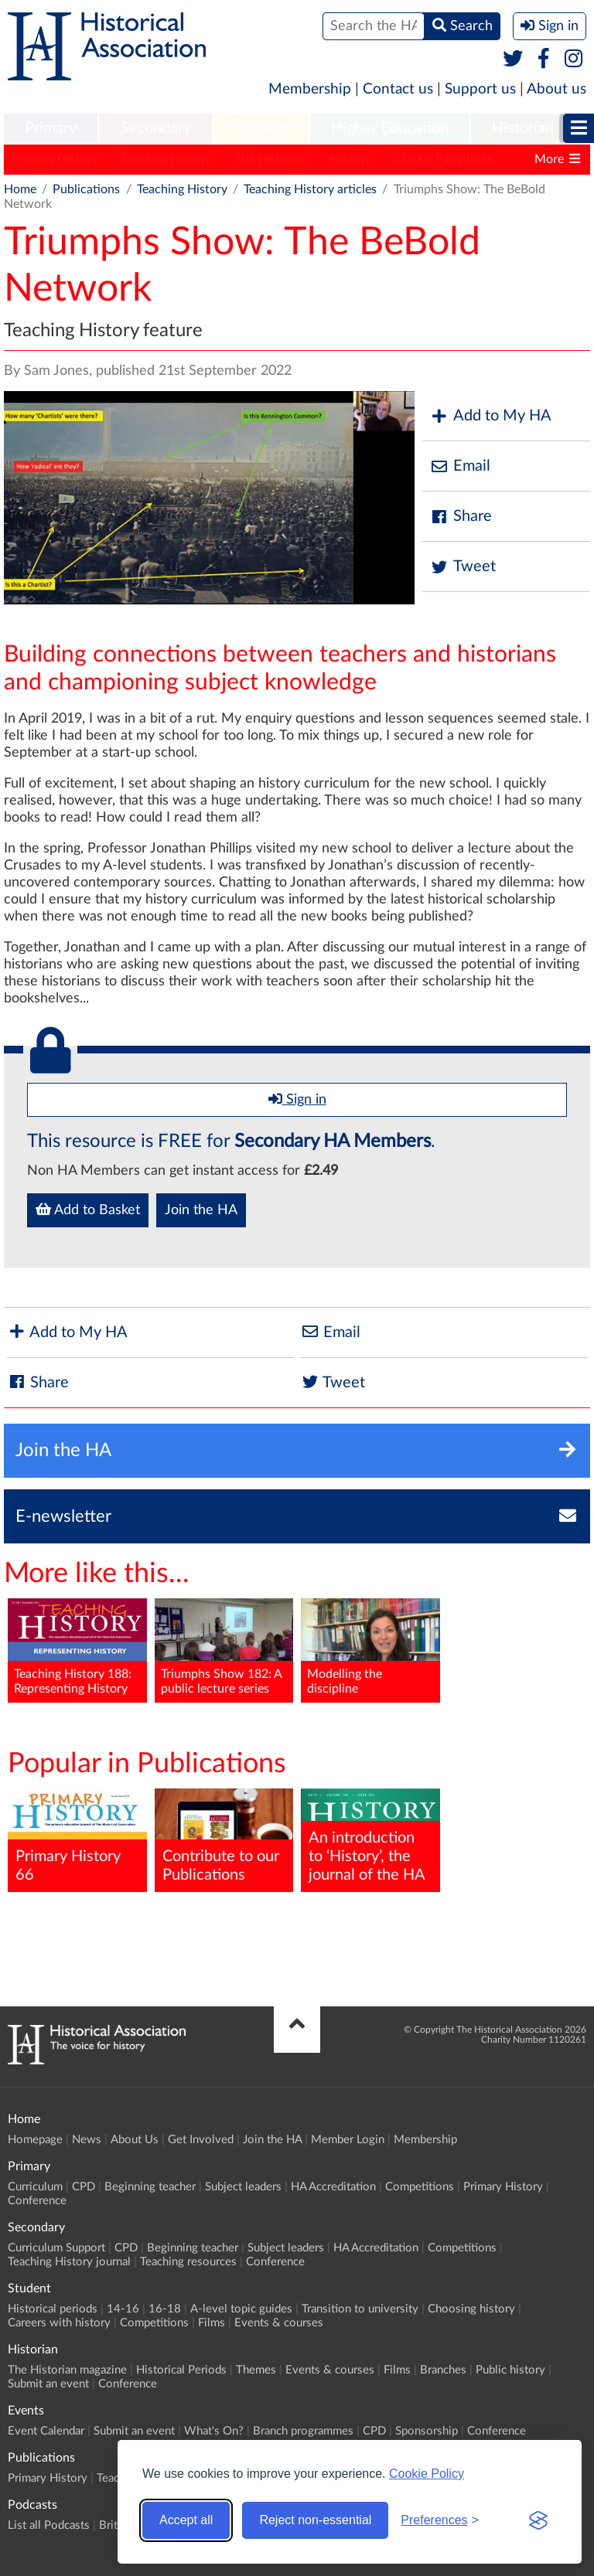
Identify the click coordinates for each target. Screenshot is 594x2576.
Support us (480, 89)
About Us (135, 2140)
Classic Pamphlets (443, 159)
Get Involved (201, 2140)
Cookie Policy (426, 2473)
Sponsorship (426, 2431)
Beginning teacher (150, 2187)
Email (460, 466)
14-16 (123, 2309)
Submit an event (48, 2384)
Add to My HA (490, 416)
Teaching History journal (69, 2262)
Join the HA (201, 1210)
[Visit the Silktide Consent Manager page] (538, 2520)
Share (461, 517)
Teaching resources (188, 2262)
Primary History (54, 159)
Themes (256, 2370)
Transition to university (360, 2309)
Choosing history (471, 2309)
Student (261, 128)
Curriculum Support (56, 2248)
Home (20, 189)
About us (556, 89)
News (86, 2140)
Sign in (297, 1099)
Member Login (347, 2140)
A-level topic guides (241, 2309)
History (351, 159)
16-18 (164, 2309)
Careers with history (59, 2323)
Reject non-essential (315, 2520)
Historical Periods (181, 2370)
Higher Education (390, 128)
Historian (523, 128)
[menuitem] (50, 129)
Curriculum (35, 2187)
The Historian (271, 159)
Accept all (186, 2520)
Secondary (155, 128)
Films (211, 2323)
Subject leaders (243, 2187)
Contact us (398, 89)
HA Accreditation (333, 2187)
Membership (309, 89)
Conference (37, 2201)
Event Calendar (46, 2431)
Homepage (35, 2140)
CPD (83, 2187)
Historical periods (52, 2309)
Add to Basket (88, 1209)
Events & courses (278, 2323)
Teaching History (166, 159)
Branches (443, 2370)
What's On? (214, 2431)
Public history (510, 2370)
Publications (86, 189)
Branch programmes (303, 2431)
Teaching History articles (310, 189)
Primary (51, 128)
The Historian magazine (67, 2370)
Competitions (419, 2187)
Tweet (463, 567)
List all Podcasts (49, 2525)
